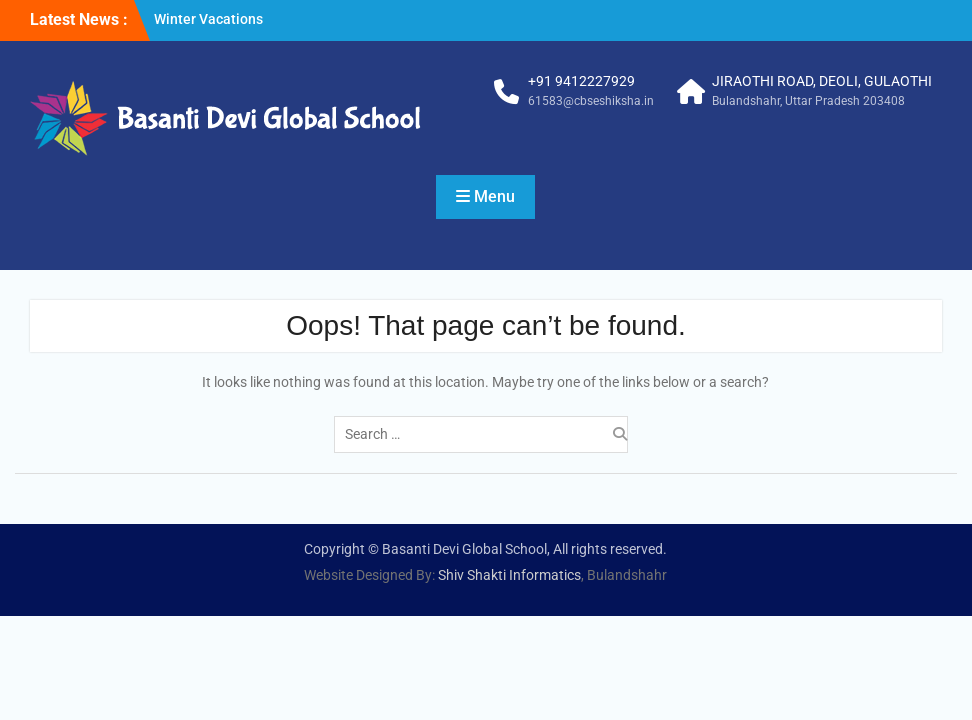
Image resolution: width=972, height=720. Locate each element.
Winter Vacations (208, 19)
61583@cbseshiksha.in (591, 101)
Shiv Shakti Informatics (509, 575)
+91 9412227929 (581, 81)
